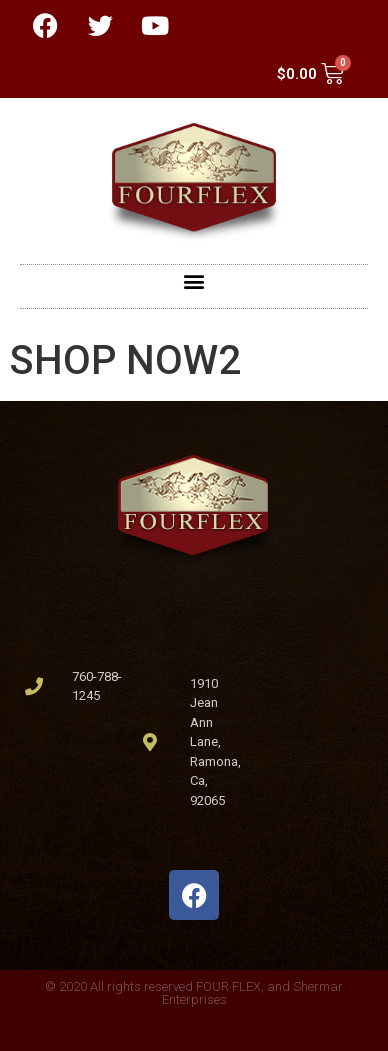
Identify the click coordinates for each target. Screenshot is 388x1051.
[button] (194, 281)
